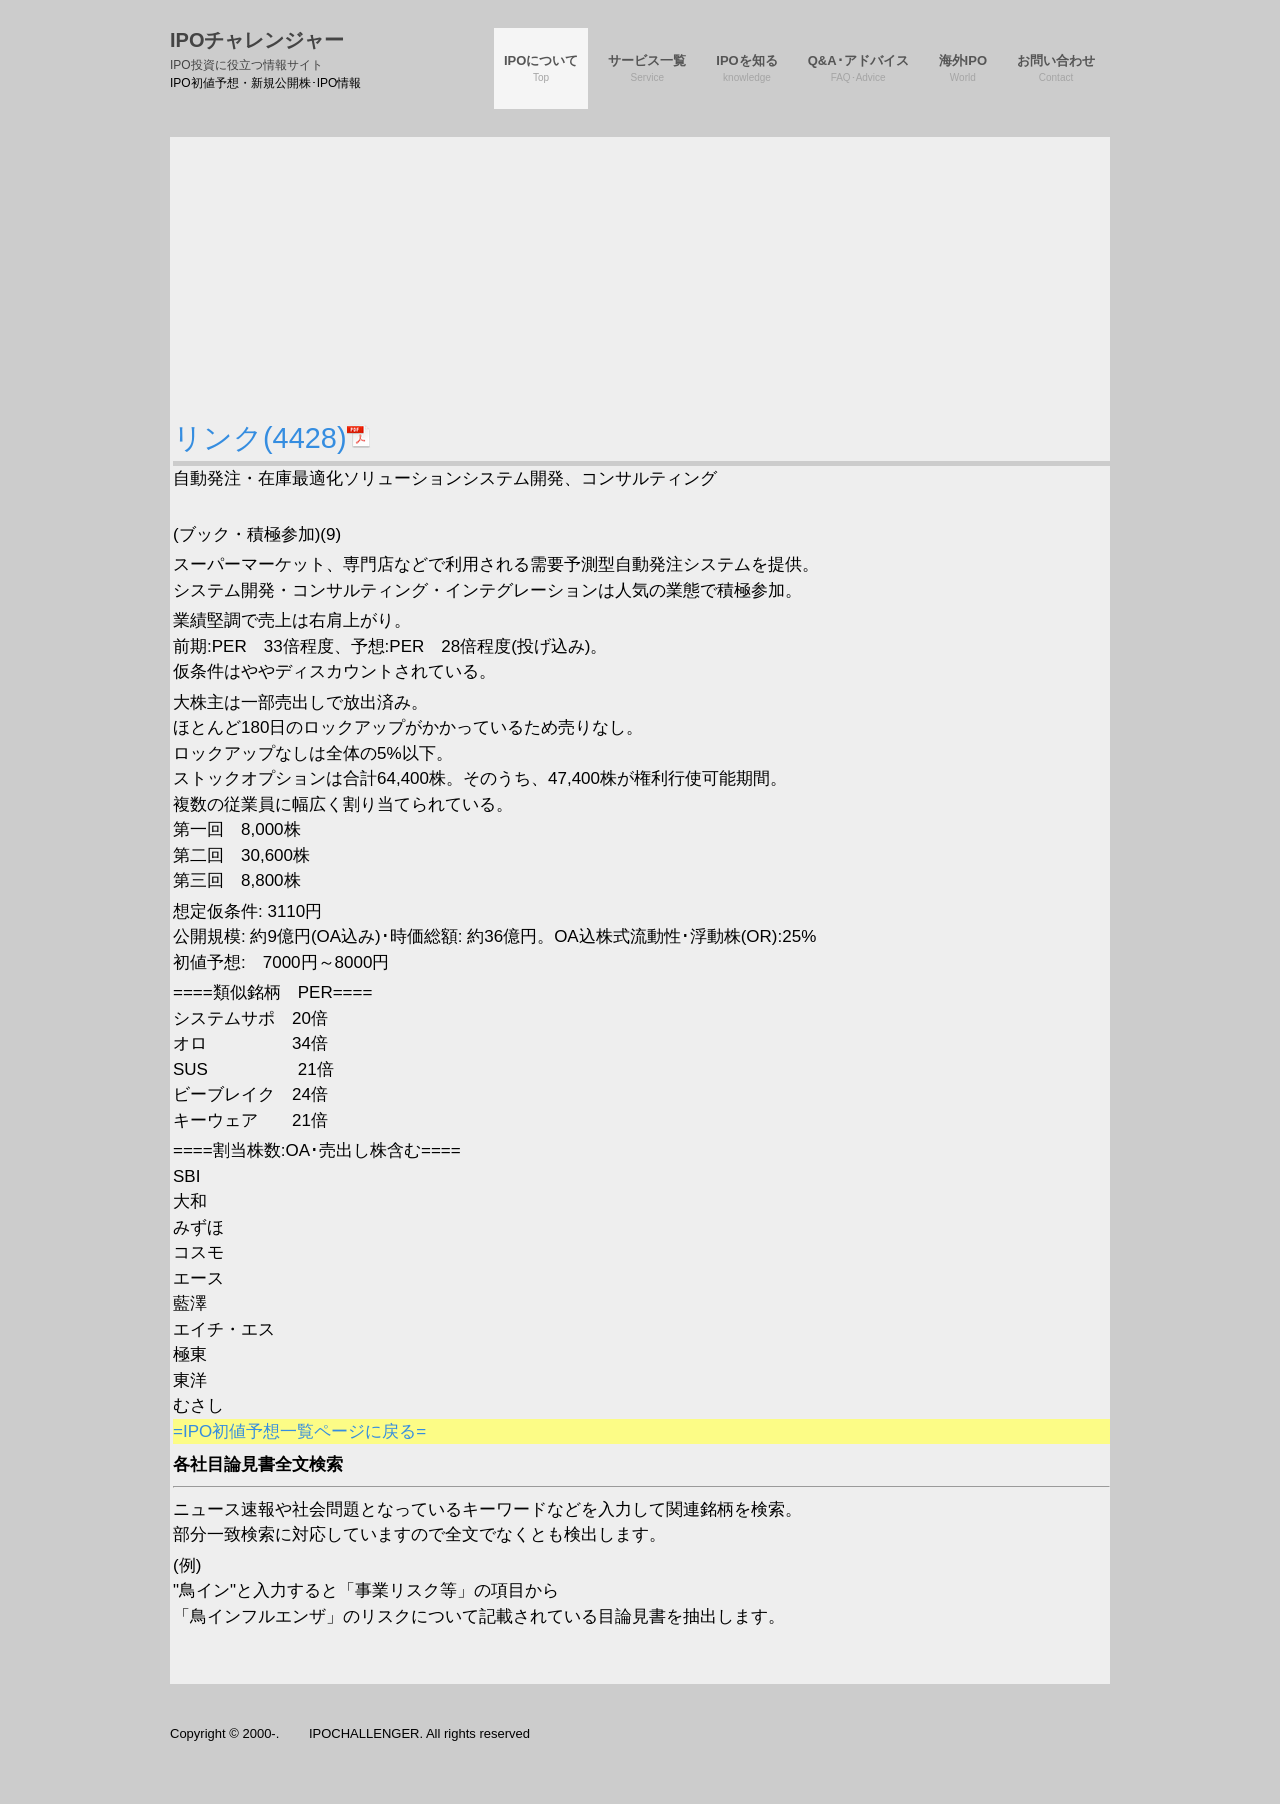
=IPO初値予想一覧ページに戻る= (299, 1431)
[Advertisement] (641, 277)
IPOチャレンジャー (257, 50)
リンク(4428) (272, 438)
